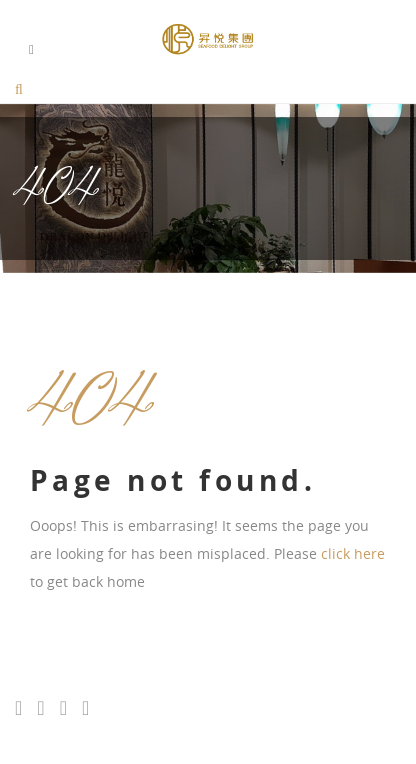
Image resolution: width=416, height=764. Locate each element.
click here (353, 553)
